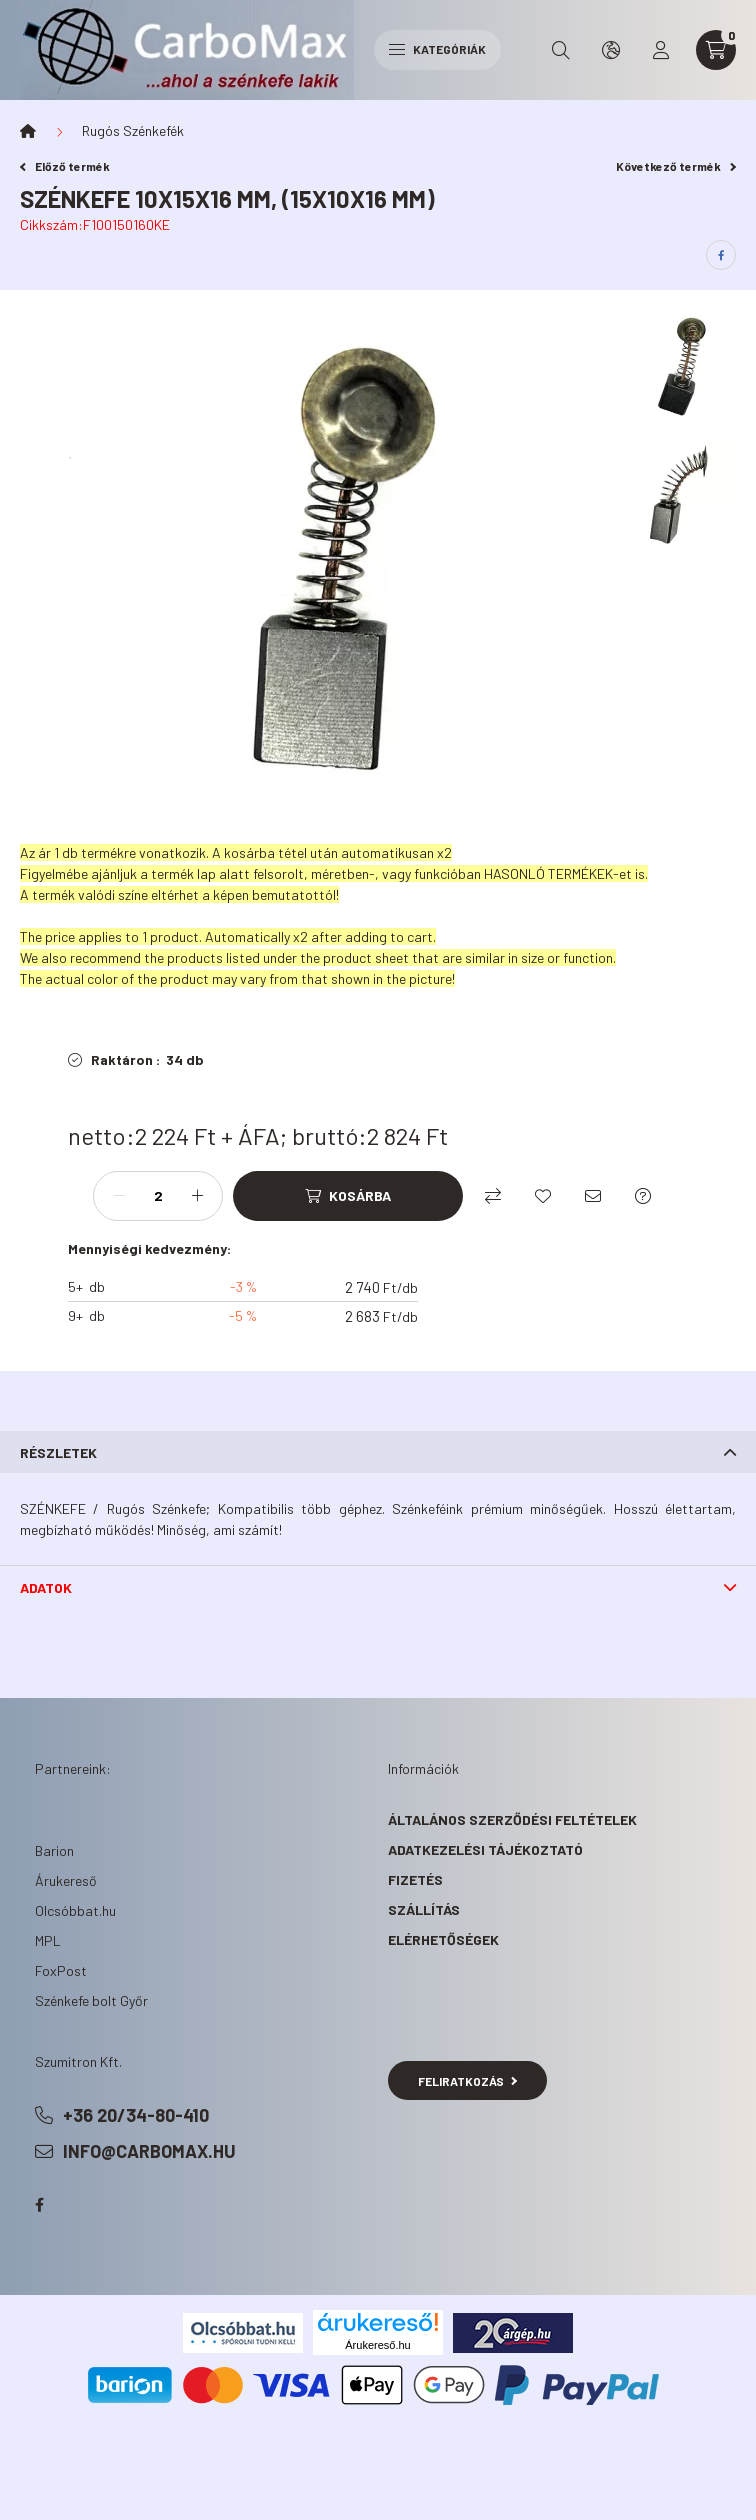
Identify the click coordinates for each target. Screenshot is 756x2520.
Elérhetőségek (443, 1939)
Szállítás (424, 1909)
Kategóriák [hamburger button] (437, 49)
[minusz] (119, 1196)
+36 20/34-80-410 (136, 2115)
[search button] (561, 50)
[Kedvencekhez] (543, 1196)
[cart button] (716, 50)
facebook (39, 2205)
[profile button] (661, 50)
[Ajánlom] (593, 1196)
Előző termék (65, 166)
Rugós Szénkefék (133, 130)
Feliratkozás (467, 2081)
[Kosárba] (348, 1196)
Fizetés (415, 1879)
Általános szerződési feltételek (512, 1819)
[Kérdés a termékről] (643, 1196)
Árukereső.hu (377, 2345)
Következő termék (676, 166)
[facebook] (721, 255)
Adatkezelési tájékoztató (485, 1849)
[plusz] (197, 1196)
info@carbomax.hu (149, 2151)
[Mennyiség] (158, 1196)
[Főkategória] (28, 131)
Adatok (46, 1587)
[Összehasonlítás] (493, 1196)
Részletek (58, 1452)
